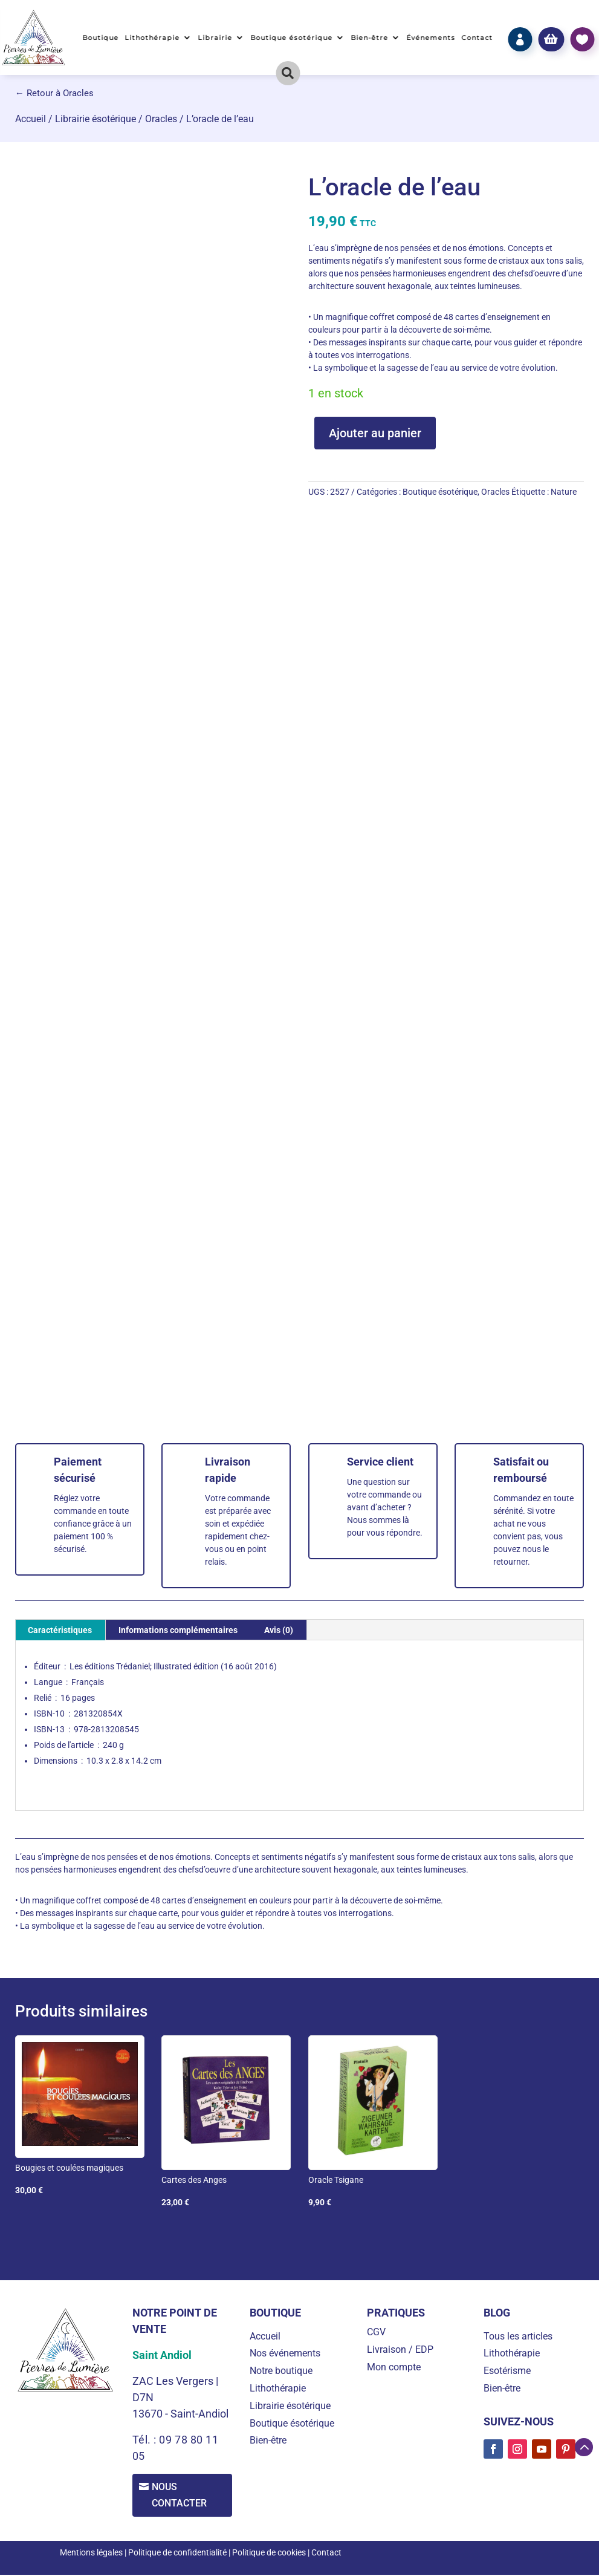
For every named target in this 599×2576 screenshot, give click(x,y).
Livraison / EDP (400, 2349)
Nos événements (285, 2353)
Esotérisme (507, 2370)
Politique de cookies (269, 2553)
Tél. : (146, 2439)
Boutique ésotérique (292, 37)
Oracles (161, 119)
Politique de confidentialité (177, 2553)
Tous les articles (518, 2336)
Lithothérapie (152, 37)
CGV (376, 2332)
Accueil (30, 119)
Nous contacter (181, 2495)
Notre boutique (281, 2370)
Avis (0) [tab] (278, 1630)
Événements (430, 37)
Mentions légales (91, 2553)
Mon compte (394, 2367)
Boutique (101, 37)
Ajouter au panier (375, 433)
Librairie (215, 37)
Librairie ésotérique (95, 119)
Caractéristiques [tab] (60, 1630)
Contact (477, 37)
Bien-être (370, 37)
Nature (564, 492)
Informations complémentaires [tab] (178, 1630)
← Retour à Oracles (54, 93)
